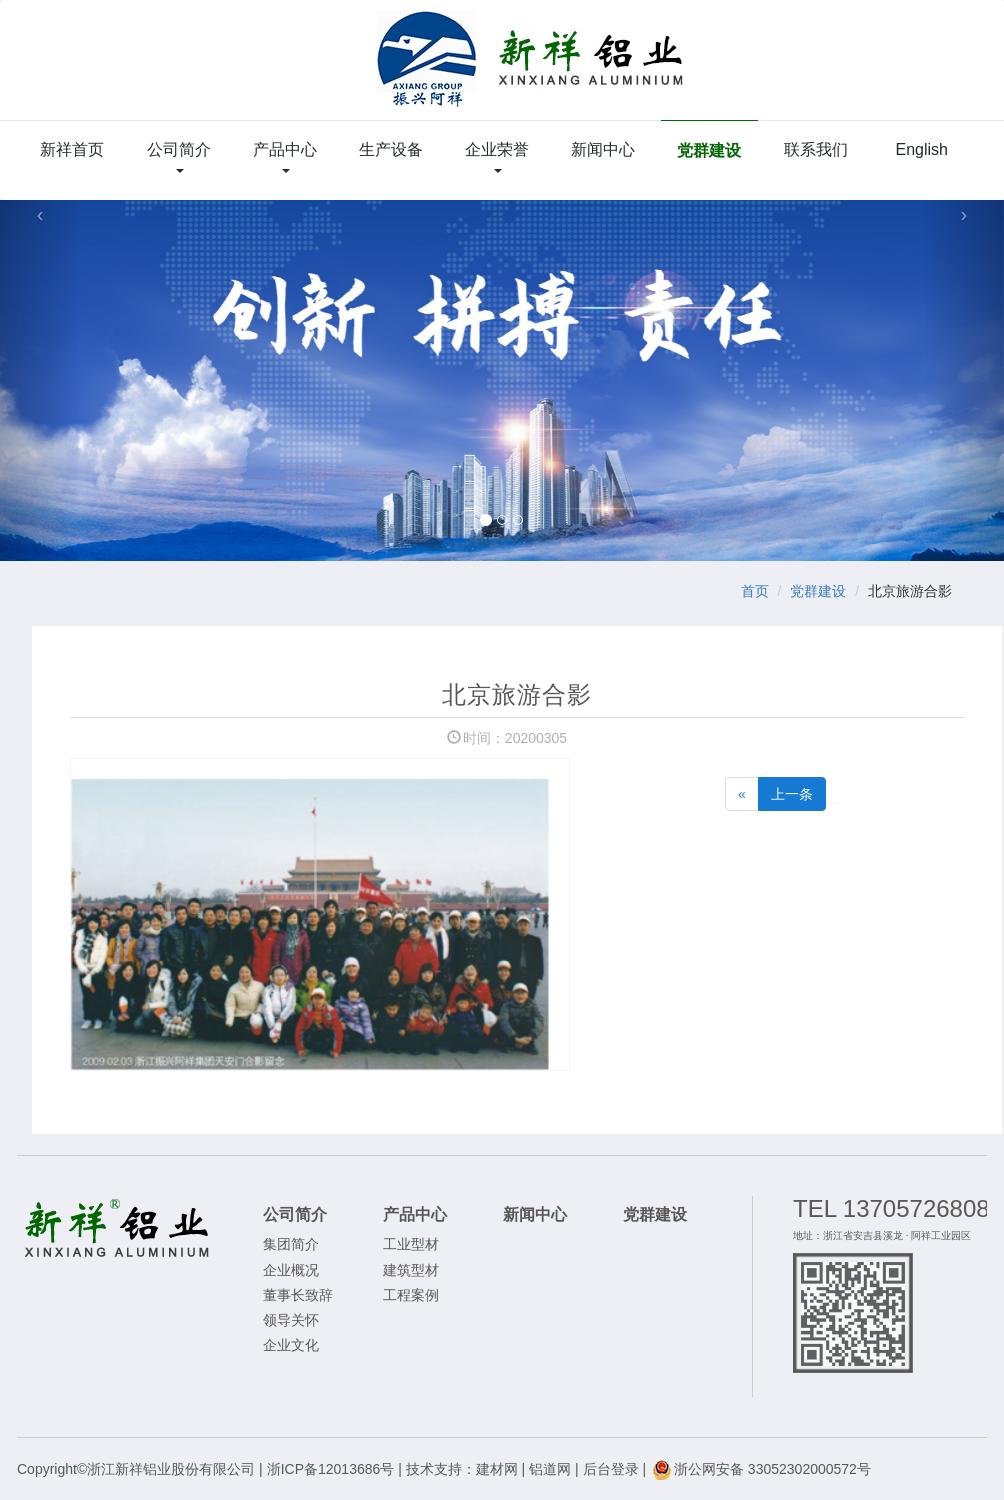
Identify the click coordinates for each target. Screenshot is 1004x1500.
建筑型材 (411, 1270)
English (921, 149)
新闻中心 (603, 149)
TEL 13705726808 (891, 1208)
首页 (755, 591)
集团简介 (291, 1244)
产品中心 (285, 157)
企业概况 (291, 1270)
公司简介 (179, 157)
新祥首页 (72, 149)
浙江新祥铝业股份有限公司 (531, 70)
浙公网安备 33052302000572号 (760, 1469)
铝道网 (550, 1469)
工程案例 (411, 1295)
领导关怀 (291, 1320)
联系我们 (816, 149)
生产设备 (391, 149)
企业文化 (291, 1345)
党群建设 (709, 150)
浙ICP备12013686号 (331, 1469)
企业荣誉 (497, 157)
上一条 (792, 794)
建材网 (497, 1469)
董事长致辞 (298, 1295)
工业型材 (411, 1244)
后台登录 (611, 1469)
